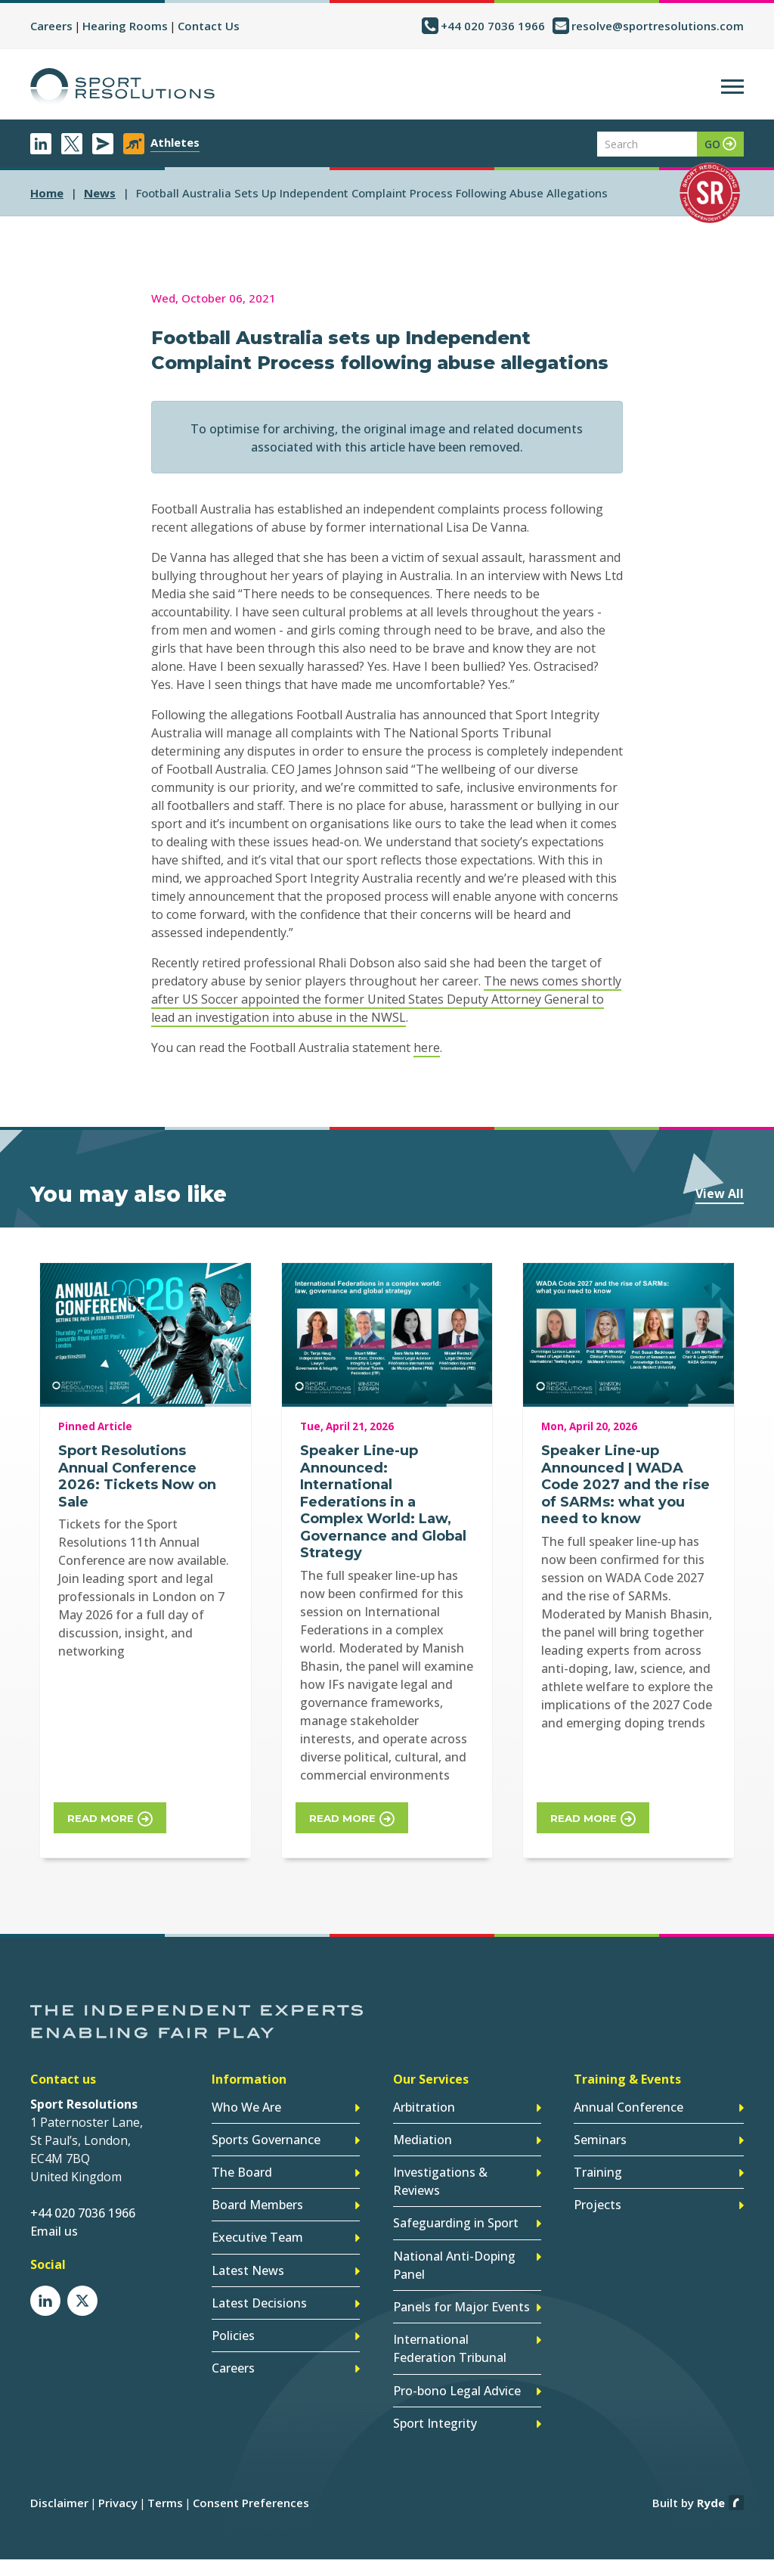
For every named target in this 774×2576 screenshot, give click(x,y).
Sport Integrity (435, 2398)
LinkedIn (40, 143)
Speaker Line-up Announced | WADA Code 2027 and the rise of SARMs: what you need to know (625, 1484)
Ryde (711, 2476)
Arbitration (424, 2100)
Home (46, 192)
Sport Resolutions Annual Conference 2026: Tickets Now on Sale (137, 1476)
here (426, 1047)
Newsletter (102, 143)
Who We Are (246, 2100)
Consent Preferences (251, 2476)
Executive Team (257, 2224)
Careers (51, 25)
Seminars (600, 2131)
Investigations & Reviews (440, 2170)
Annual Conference (628, 2100)
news (100, 192)
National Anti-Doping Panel (454, 2249)
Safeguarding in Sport (456, 2210)
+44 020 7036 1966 (493, 25)
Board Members (257, 2193)
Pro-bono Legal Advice (457, 2367)
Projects (597, 2193)
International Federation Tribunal (449, 2328)
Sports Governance (266, 2131)
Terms (165, 2476)
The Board (242, 2162)
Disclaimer (59, 2476)
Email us (54, 2225)
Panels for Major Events (461, 2288)
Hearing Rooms (125, 25)
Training (598, 2162)
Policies (233, 2317)
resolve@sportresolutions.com (657, 25)
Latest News (248, 2255)
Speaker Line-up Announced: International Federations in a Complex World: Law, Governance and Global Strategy (383, 1501)
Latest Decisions (259, 2286)
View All (719, 1193)
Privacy (118, 2476)
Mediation (422, 2131)
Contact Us (209, 25)
